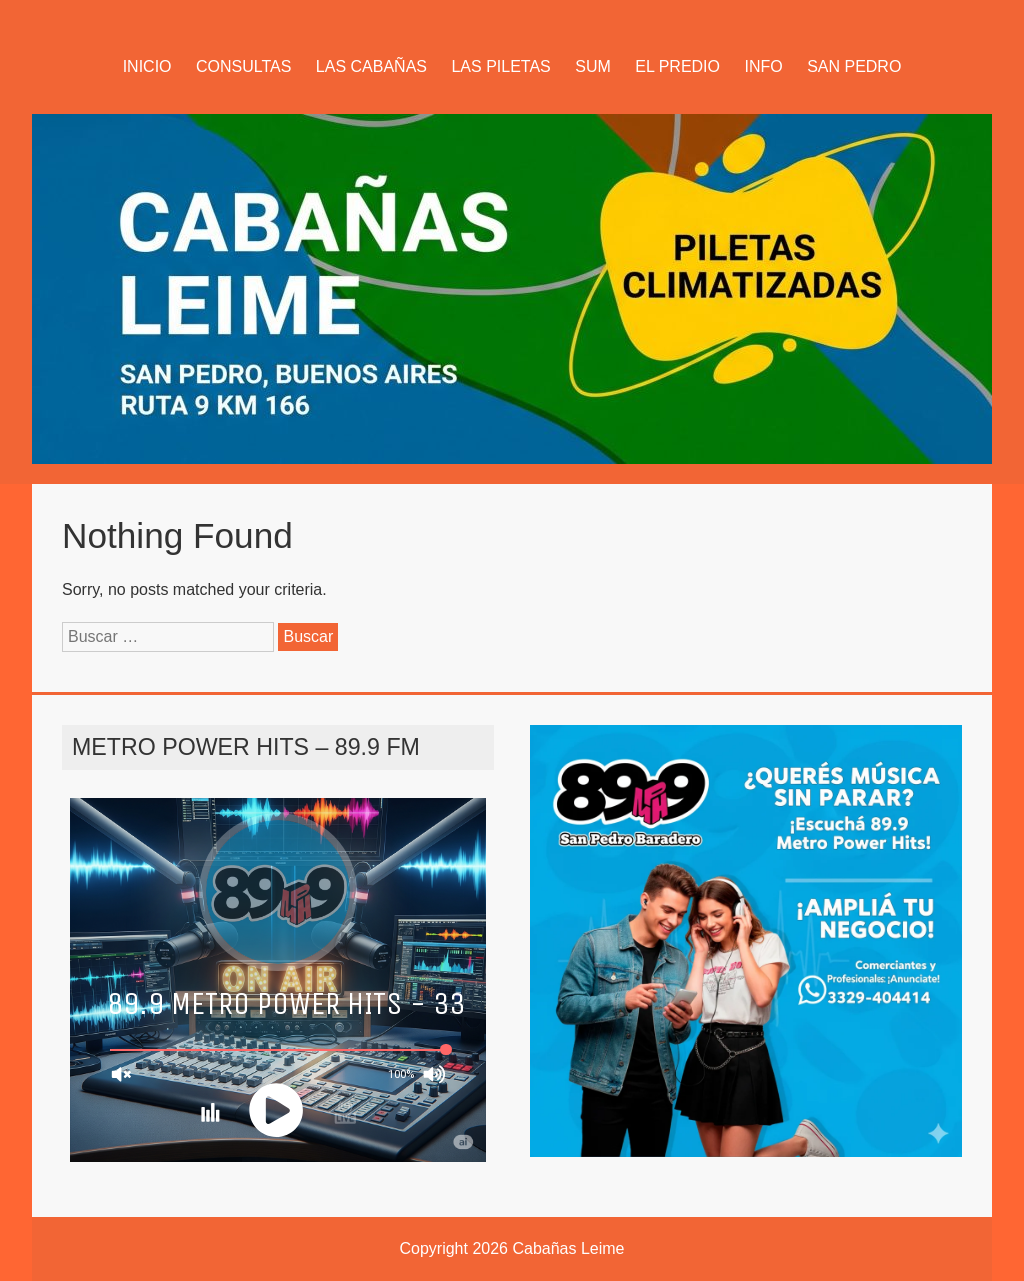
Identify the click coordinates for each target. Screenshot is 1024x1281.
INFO (763, 66)
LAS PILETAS (500, 66)
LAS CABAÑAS (371, 66)
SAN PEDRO (854, 66)
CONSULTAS (243, 66)
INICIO (147, 66)
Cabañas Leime (568, 1248)
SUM (593, 66)
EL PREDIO (677, 66)
